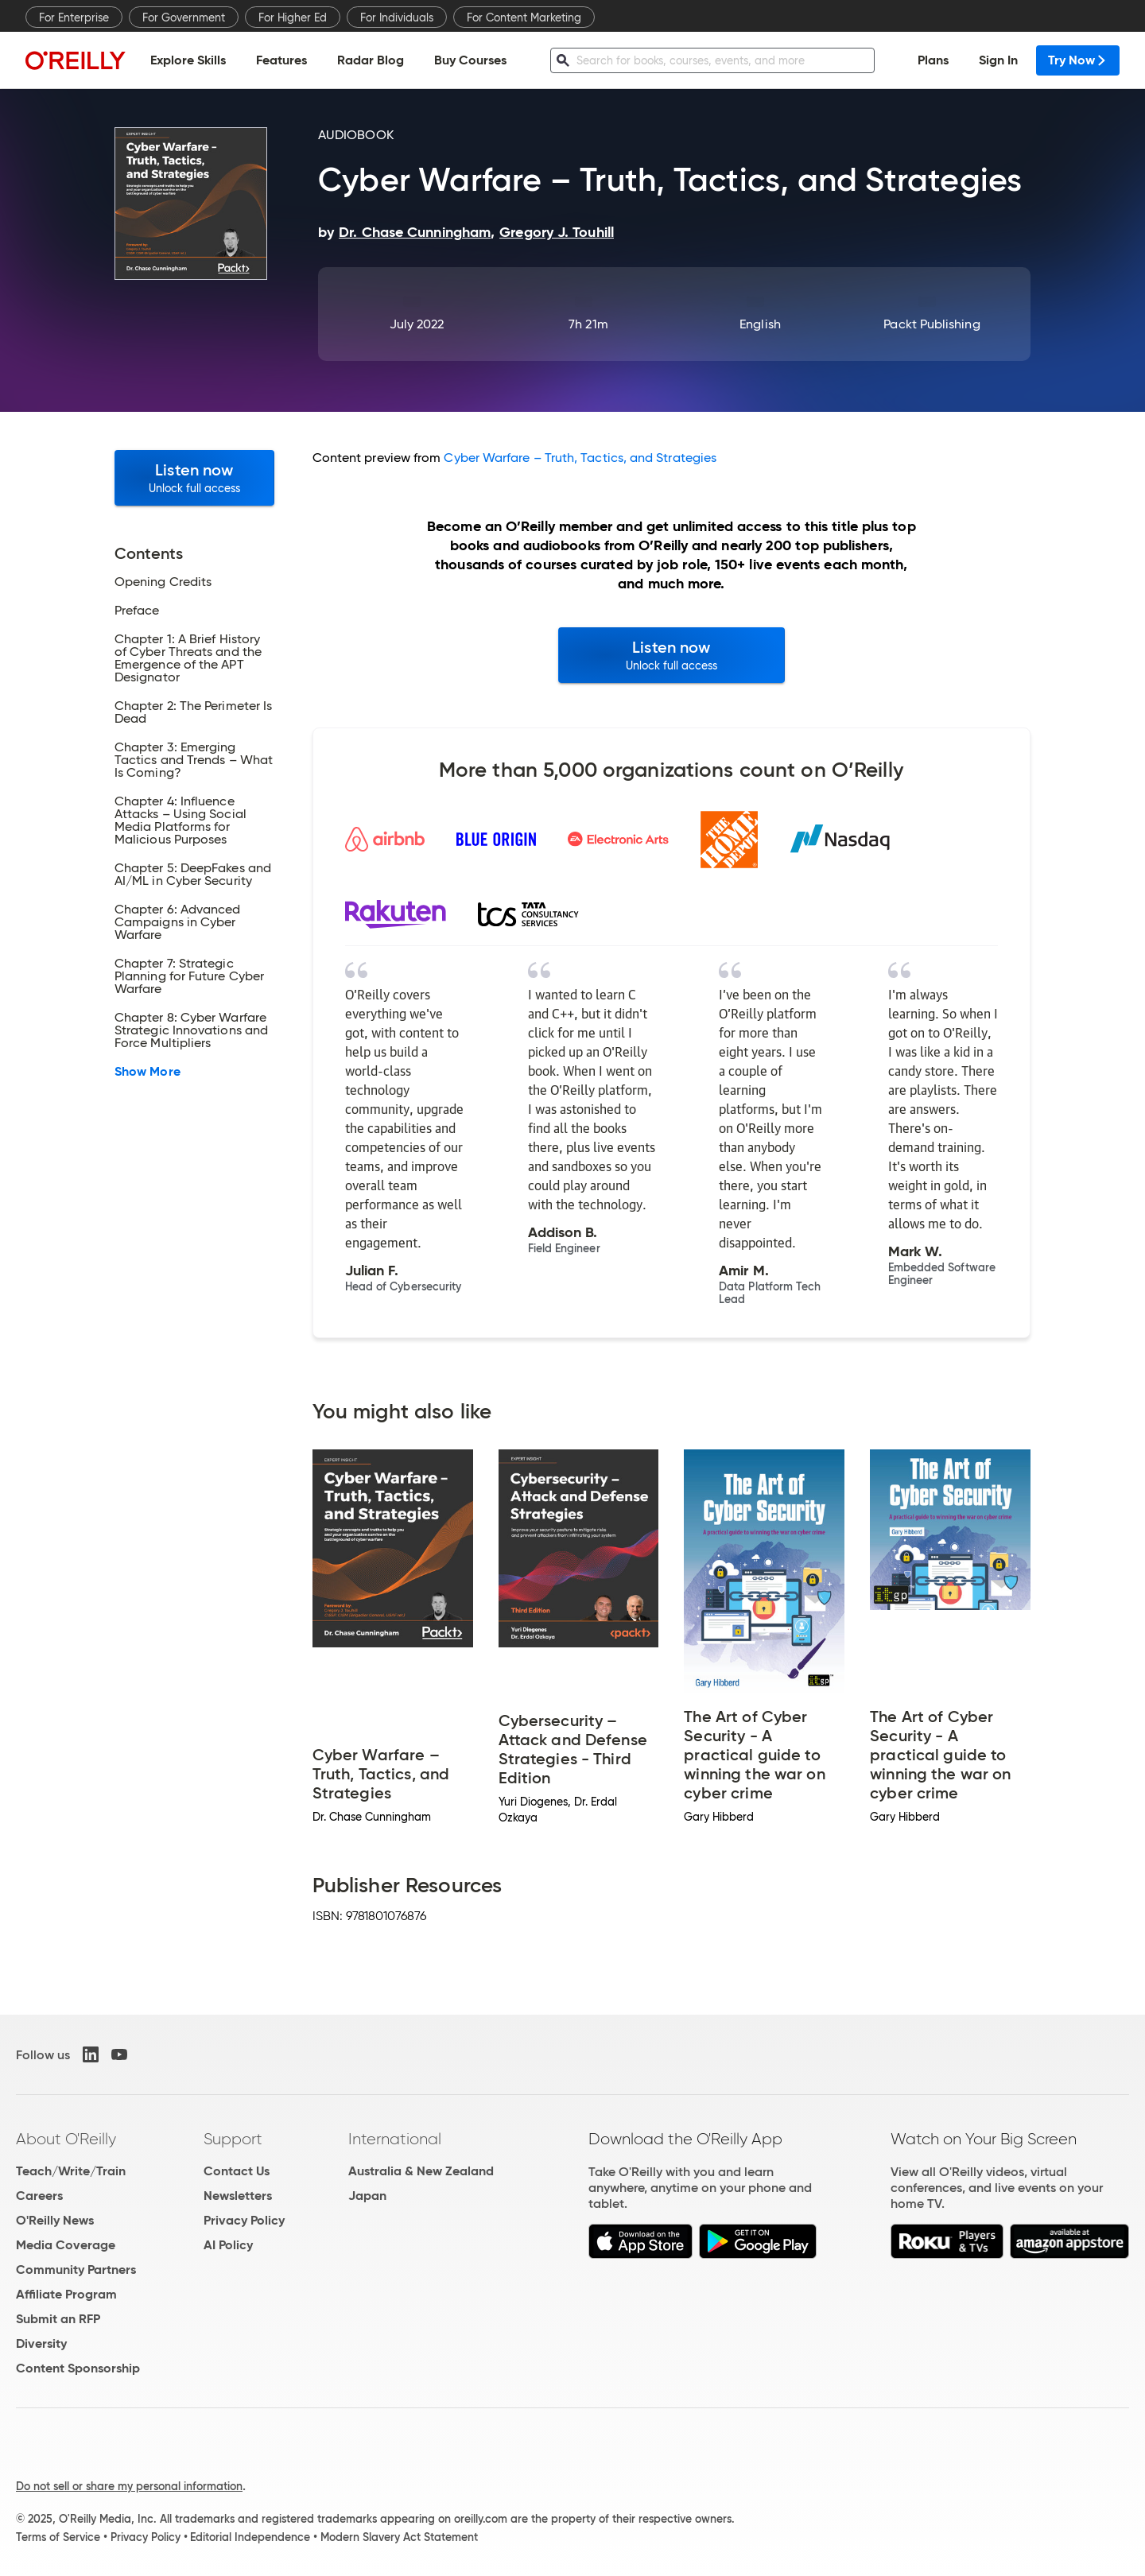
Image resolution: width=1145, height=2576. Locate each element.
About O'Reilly (66, 2138)
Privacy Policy (244, 2220)
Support (233, 2138)
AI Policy (228, 2245)
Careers (39, 2195)
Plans (933, 60)
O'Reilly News (55, 2220)
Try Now (1078, 60)
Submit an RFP (58, 2318)
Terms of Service (58, 2537)
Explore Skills (188, 60)
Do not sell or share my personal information (129, 2486)
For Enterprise (74, 17)
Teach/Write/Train (71, 2171)
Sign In (998, 60)
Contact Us (237, 2171)
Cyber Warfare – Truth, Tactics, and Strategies (580, 457)
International (394, 2138)
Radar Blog (370, 60)
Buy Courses (470, 60)
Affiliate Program (66, 2294)
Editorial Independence (250, 2537)
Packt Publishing (931, 324)
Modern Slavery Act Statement (399, 2537)
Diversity (41, 2343)
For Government (183, 17)
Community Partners (76, 2269)
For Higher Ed (292, 17)
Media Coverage (65, 2245)
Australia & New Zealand (421, 2171)
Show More (147, 1071)
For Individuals (396, 17)
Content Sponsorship (78, 2368)
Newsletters (238, 2195)
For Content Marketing (524, 17)
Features (281, 60)
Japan (367, 2195)
